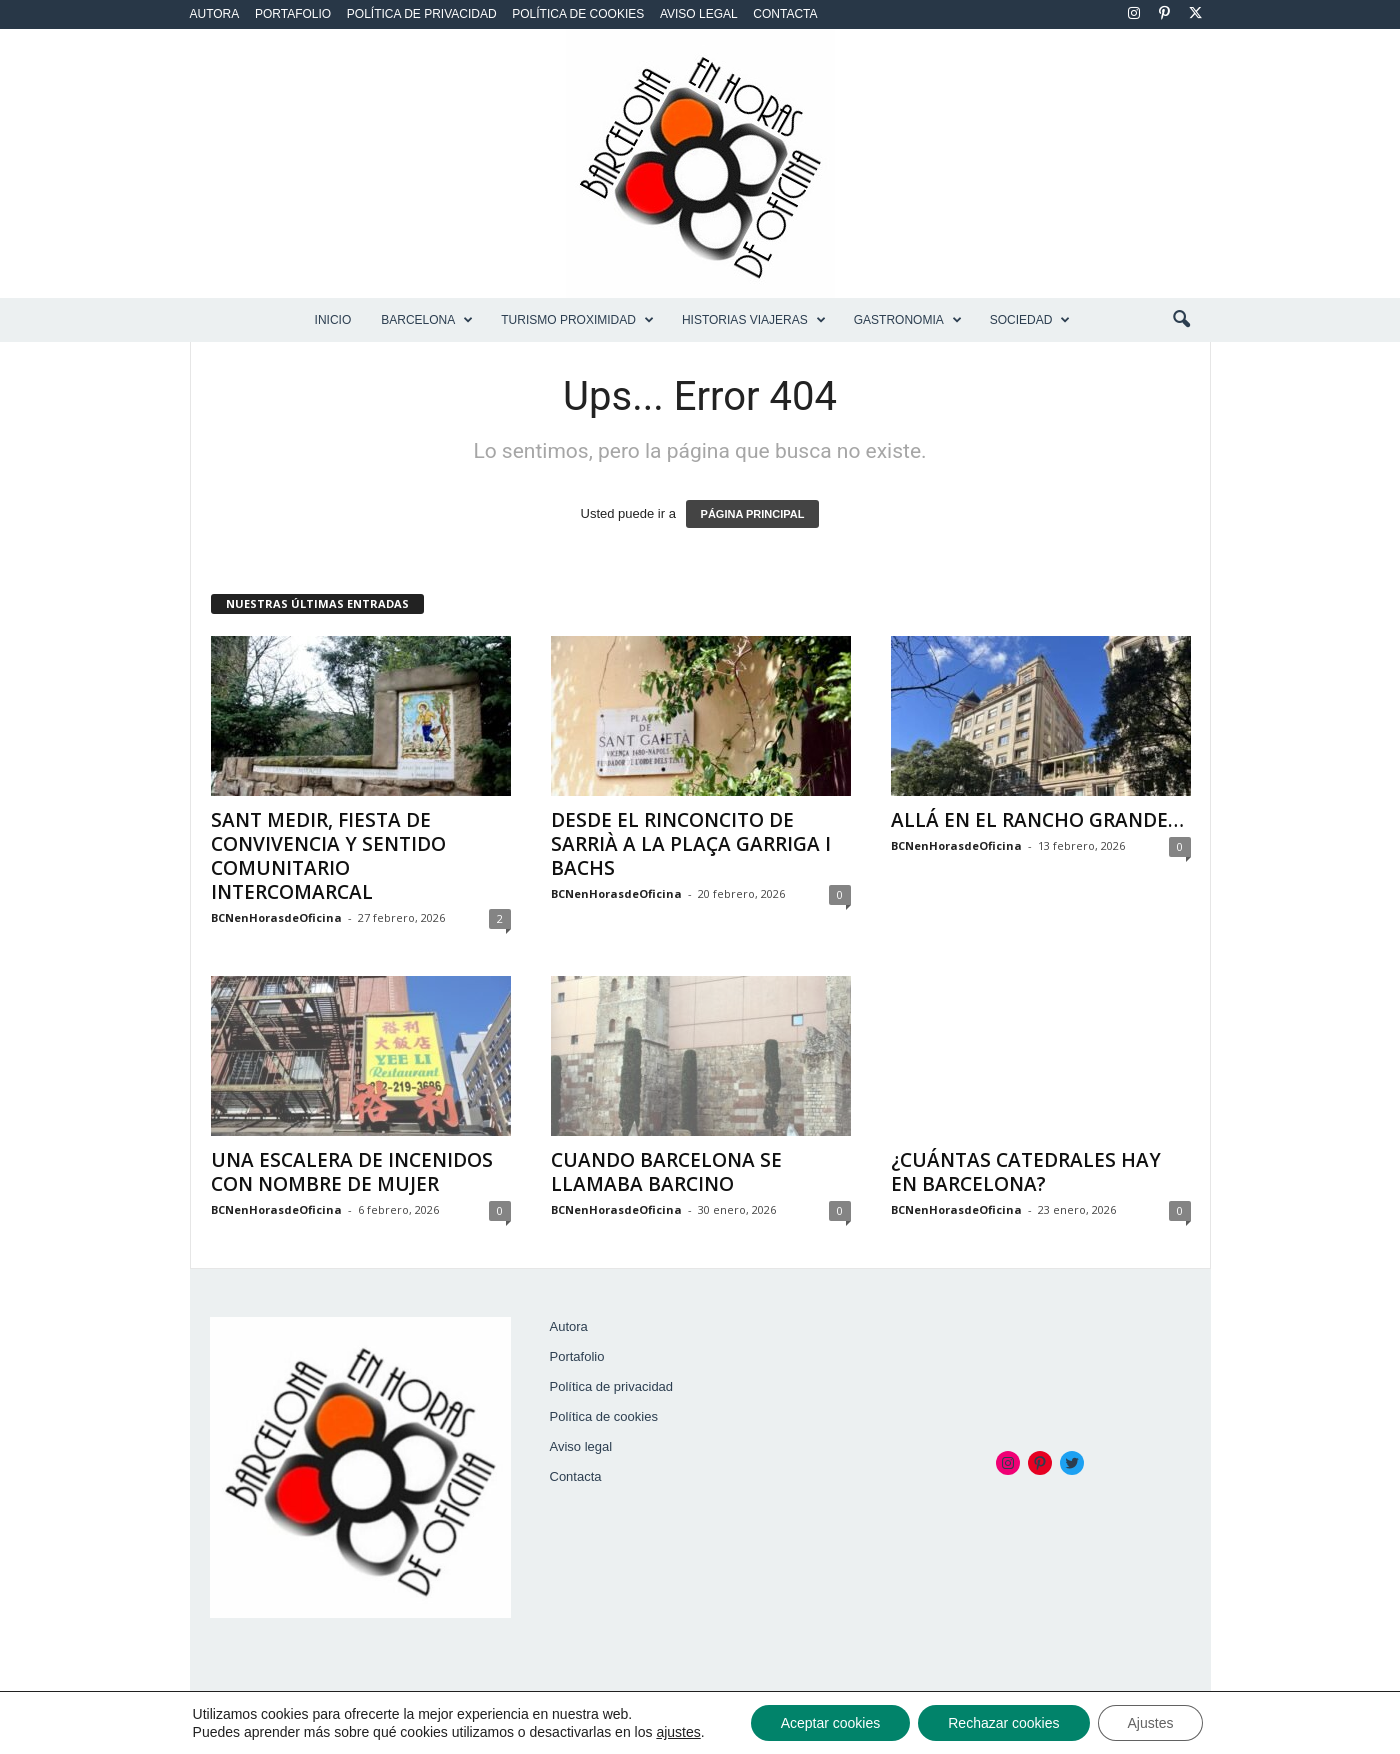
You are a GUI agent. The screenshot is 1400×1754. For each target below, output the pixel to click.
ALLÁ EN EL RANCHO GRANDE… (1037, 820)
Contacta (785, 14)
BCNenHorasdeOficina (276, 917)
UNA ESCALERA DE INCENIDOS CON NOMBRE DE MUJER (352, 1172)
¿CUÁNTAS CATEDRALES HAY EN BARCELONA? (1026, 1172)
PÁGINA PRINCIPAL (753, 514)
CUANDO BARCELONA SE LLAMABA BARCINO (666, 1172)
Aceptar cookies (831, 1723)
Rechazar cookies (1003, 1723)
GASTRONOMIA (908, 320)
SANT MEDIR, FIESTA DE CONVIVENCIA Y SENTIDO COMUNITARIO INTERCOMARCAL (328, 856)
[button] (1181, 320)
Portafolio (293, 14)
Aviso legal (699, 14)
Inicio (333, 320)
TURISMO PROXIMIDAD (577, 320)
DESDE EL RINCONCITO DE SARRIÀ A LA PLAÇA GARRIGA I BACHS (691, 844)
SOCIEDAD (1030, 320)
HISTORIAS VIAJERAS (754, 320)
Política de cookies (578, 14)
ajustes (678, 1732)
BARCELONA (427, 320)
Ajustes (1151, 1723)
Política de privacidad (422, 14)
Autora (215, 14)
